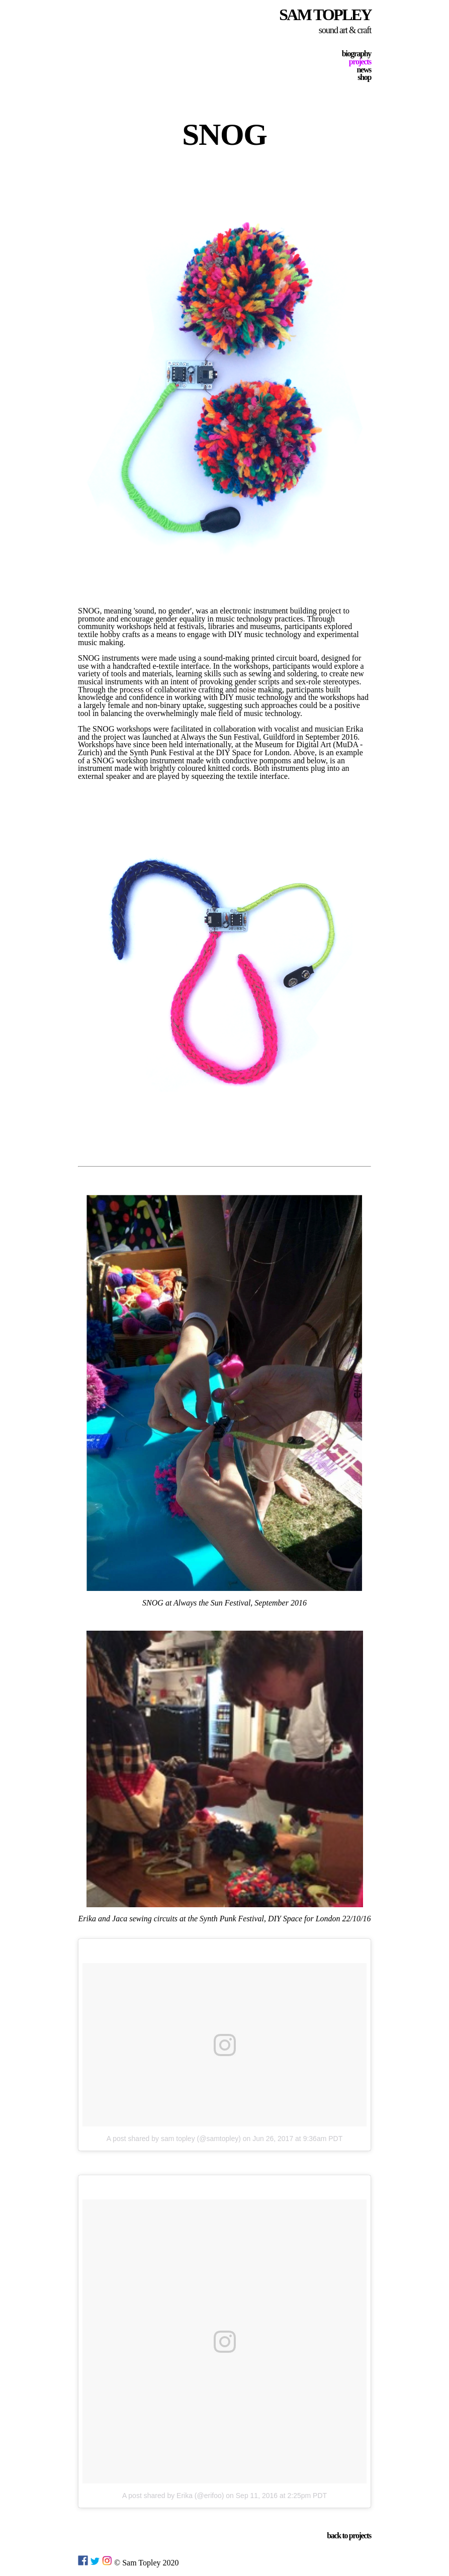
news (364, 69)
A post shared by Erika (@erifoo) (173, 2496)
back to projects (349, 2535)
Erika (355, 729)
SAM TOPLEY (325, 15)
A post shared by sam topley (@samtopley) (174, 2139)
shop (364, 77)
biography (356, 53)
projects (360, 61)
